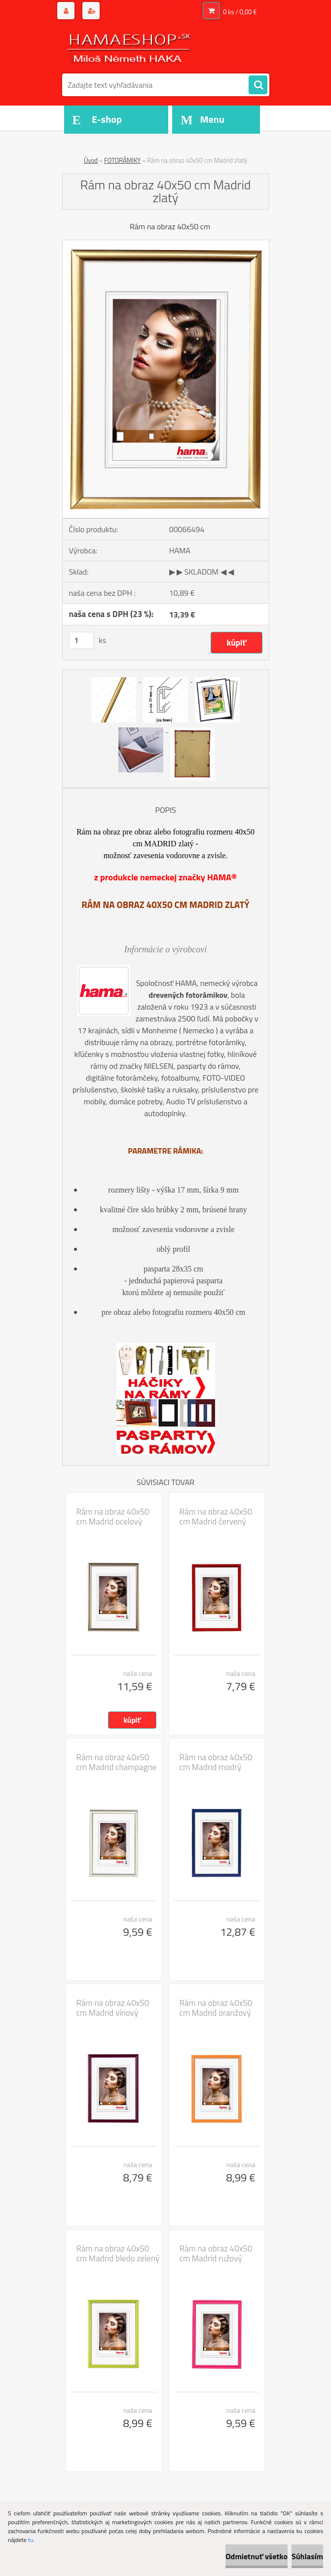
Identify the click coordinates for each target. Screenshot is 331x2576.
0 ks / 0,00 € (240, 12)
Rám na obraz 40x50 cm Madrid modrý (216, 1762)
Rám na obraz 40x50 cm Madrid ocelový (112, 1516)
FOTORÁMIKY (122, 160)
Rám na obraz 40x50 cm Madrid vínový (112, 2008)
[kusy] (81, 640)
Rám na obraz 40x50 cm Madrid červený (216, 1516)
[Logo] (130, 48)
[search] (258, 85)
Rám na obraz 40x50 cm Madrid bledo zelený (118, 2253)
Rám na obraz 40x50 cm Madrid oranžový (216, 2008)
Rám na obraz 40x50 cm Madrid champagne (116, 1762)
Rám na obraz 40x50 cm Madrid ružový (216, 2253)
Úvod (91, 160)
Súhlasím (307, 2556)
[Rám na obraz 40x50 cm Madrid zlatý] (166, 244)
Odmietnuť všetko (256, 2556)
